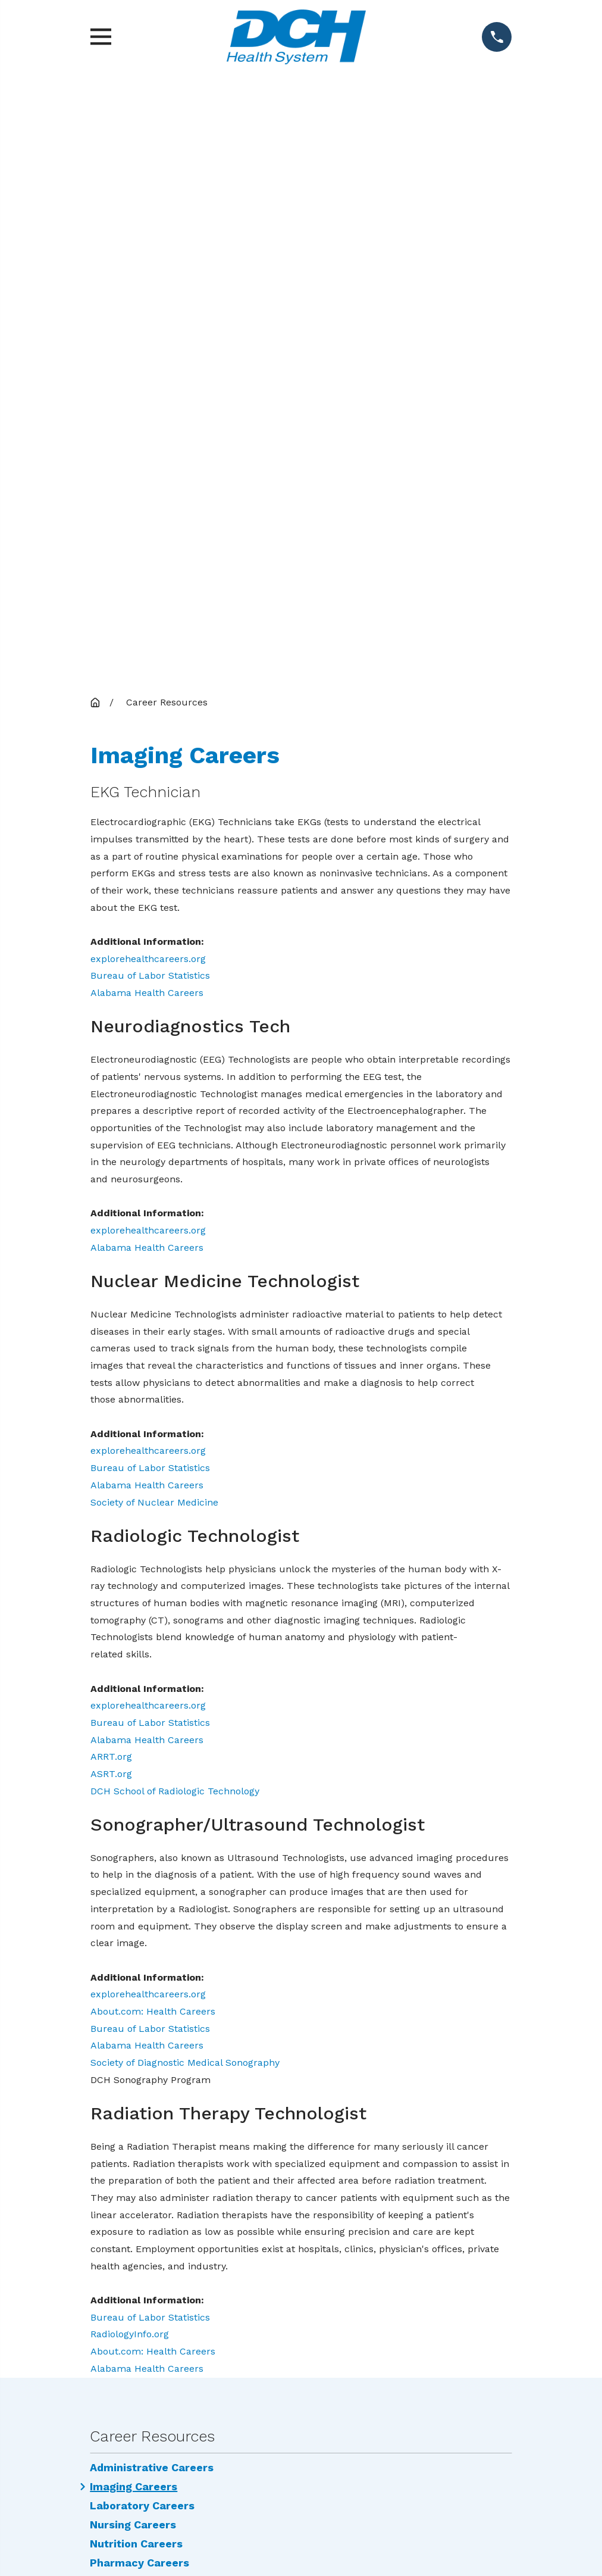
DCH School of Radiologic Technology (174, 1188)
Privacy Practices (193, 2391)
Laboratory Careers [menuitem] (142, 1902)
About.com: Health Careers (152, 1408)
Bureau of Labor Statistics (150, 372)
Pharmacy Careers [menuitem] (139, 1959)
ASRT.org (111, 1170)
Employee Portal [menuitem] (134, 1998)
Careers (408, 2309)
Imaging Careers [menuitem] (133, 1883)
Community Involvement (193, 2253)
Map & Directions (301, 2160)
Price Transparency (408, 2364)
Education (408, 2336)
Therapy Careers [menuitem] (135, 1979)
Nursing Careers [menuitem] (133, 1921)
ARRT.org (111, 1153)
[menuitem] (215, 2529)
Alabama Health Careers (146, 389)
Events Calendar (193, 2364)
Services (193, 2281)
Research (408, 2391)
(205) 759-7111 (301, 2180)
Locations (408, 2281)
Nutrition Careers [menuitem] (136, 1940)
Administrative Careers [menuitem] (152, 1864)
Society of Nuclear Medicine (154, 899)
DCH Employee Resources (193, 2336)
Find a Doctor (408, 2253)
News (193, 2309)
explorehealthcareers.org (148, 355)
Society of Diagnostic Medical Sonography (185, 1459)
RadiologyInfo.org (129, 1731)
